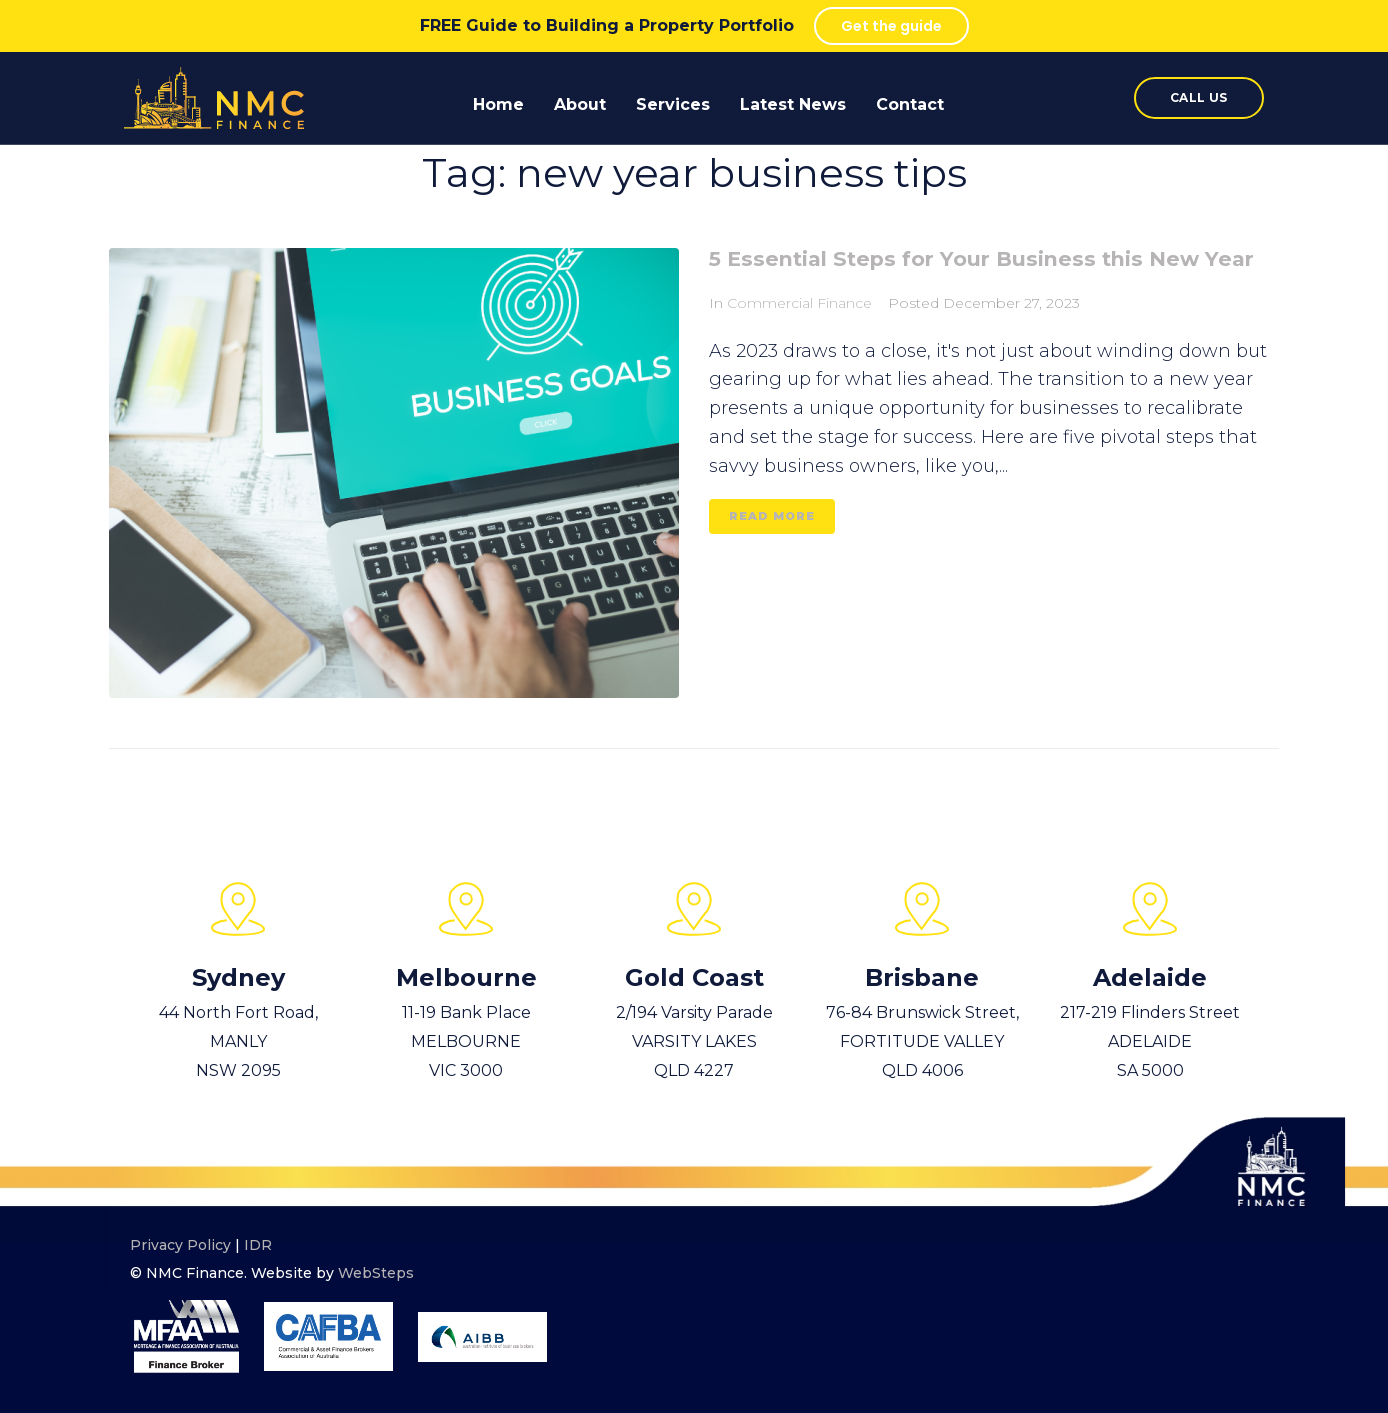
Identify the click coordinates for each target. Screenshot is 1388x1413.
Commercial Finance (799, 337)
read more (772, 549)
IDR (258, 1245)
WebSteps (376, 1273)
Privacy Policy (180, 1245)
